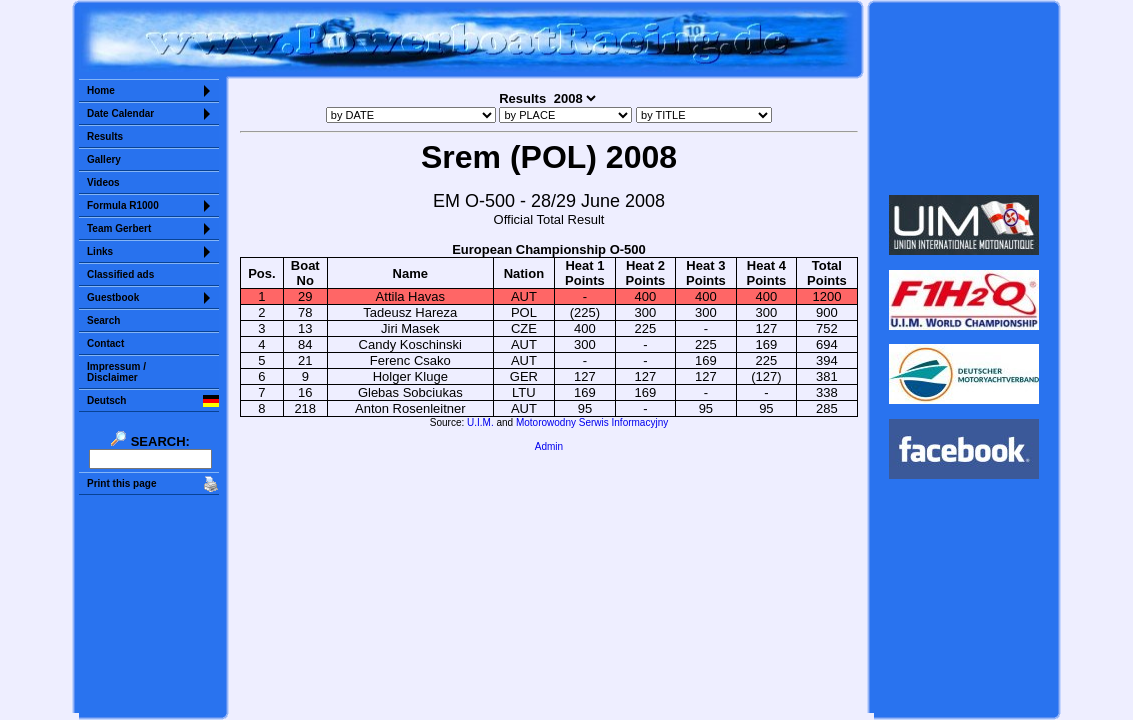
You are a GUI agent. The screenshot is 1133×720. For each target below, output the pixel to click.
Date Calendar (120, 113)
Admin (549, 446)
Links (100, 251)
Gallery (104, 159)
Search (103, 320)
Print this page (121, 483)
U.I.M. (480, 422)
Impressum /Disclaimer (116, 372)
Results (105, 136)
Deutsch (106, 400)
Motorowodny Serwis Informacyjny (592, 422)
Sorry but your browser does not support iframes (964, 98)
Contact (105, 343)
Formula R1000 (123, 205)
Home (101, 90)
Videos (103, 182)
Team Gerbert (119, 228)
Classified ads (120, 274)
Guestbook (113, 297)
